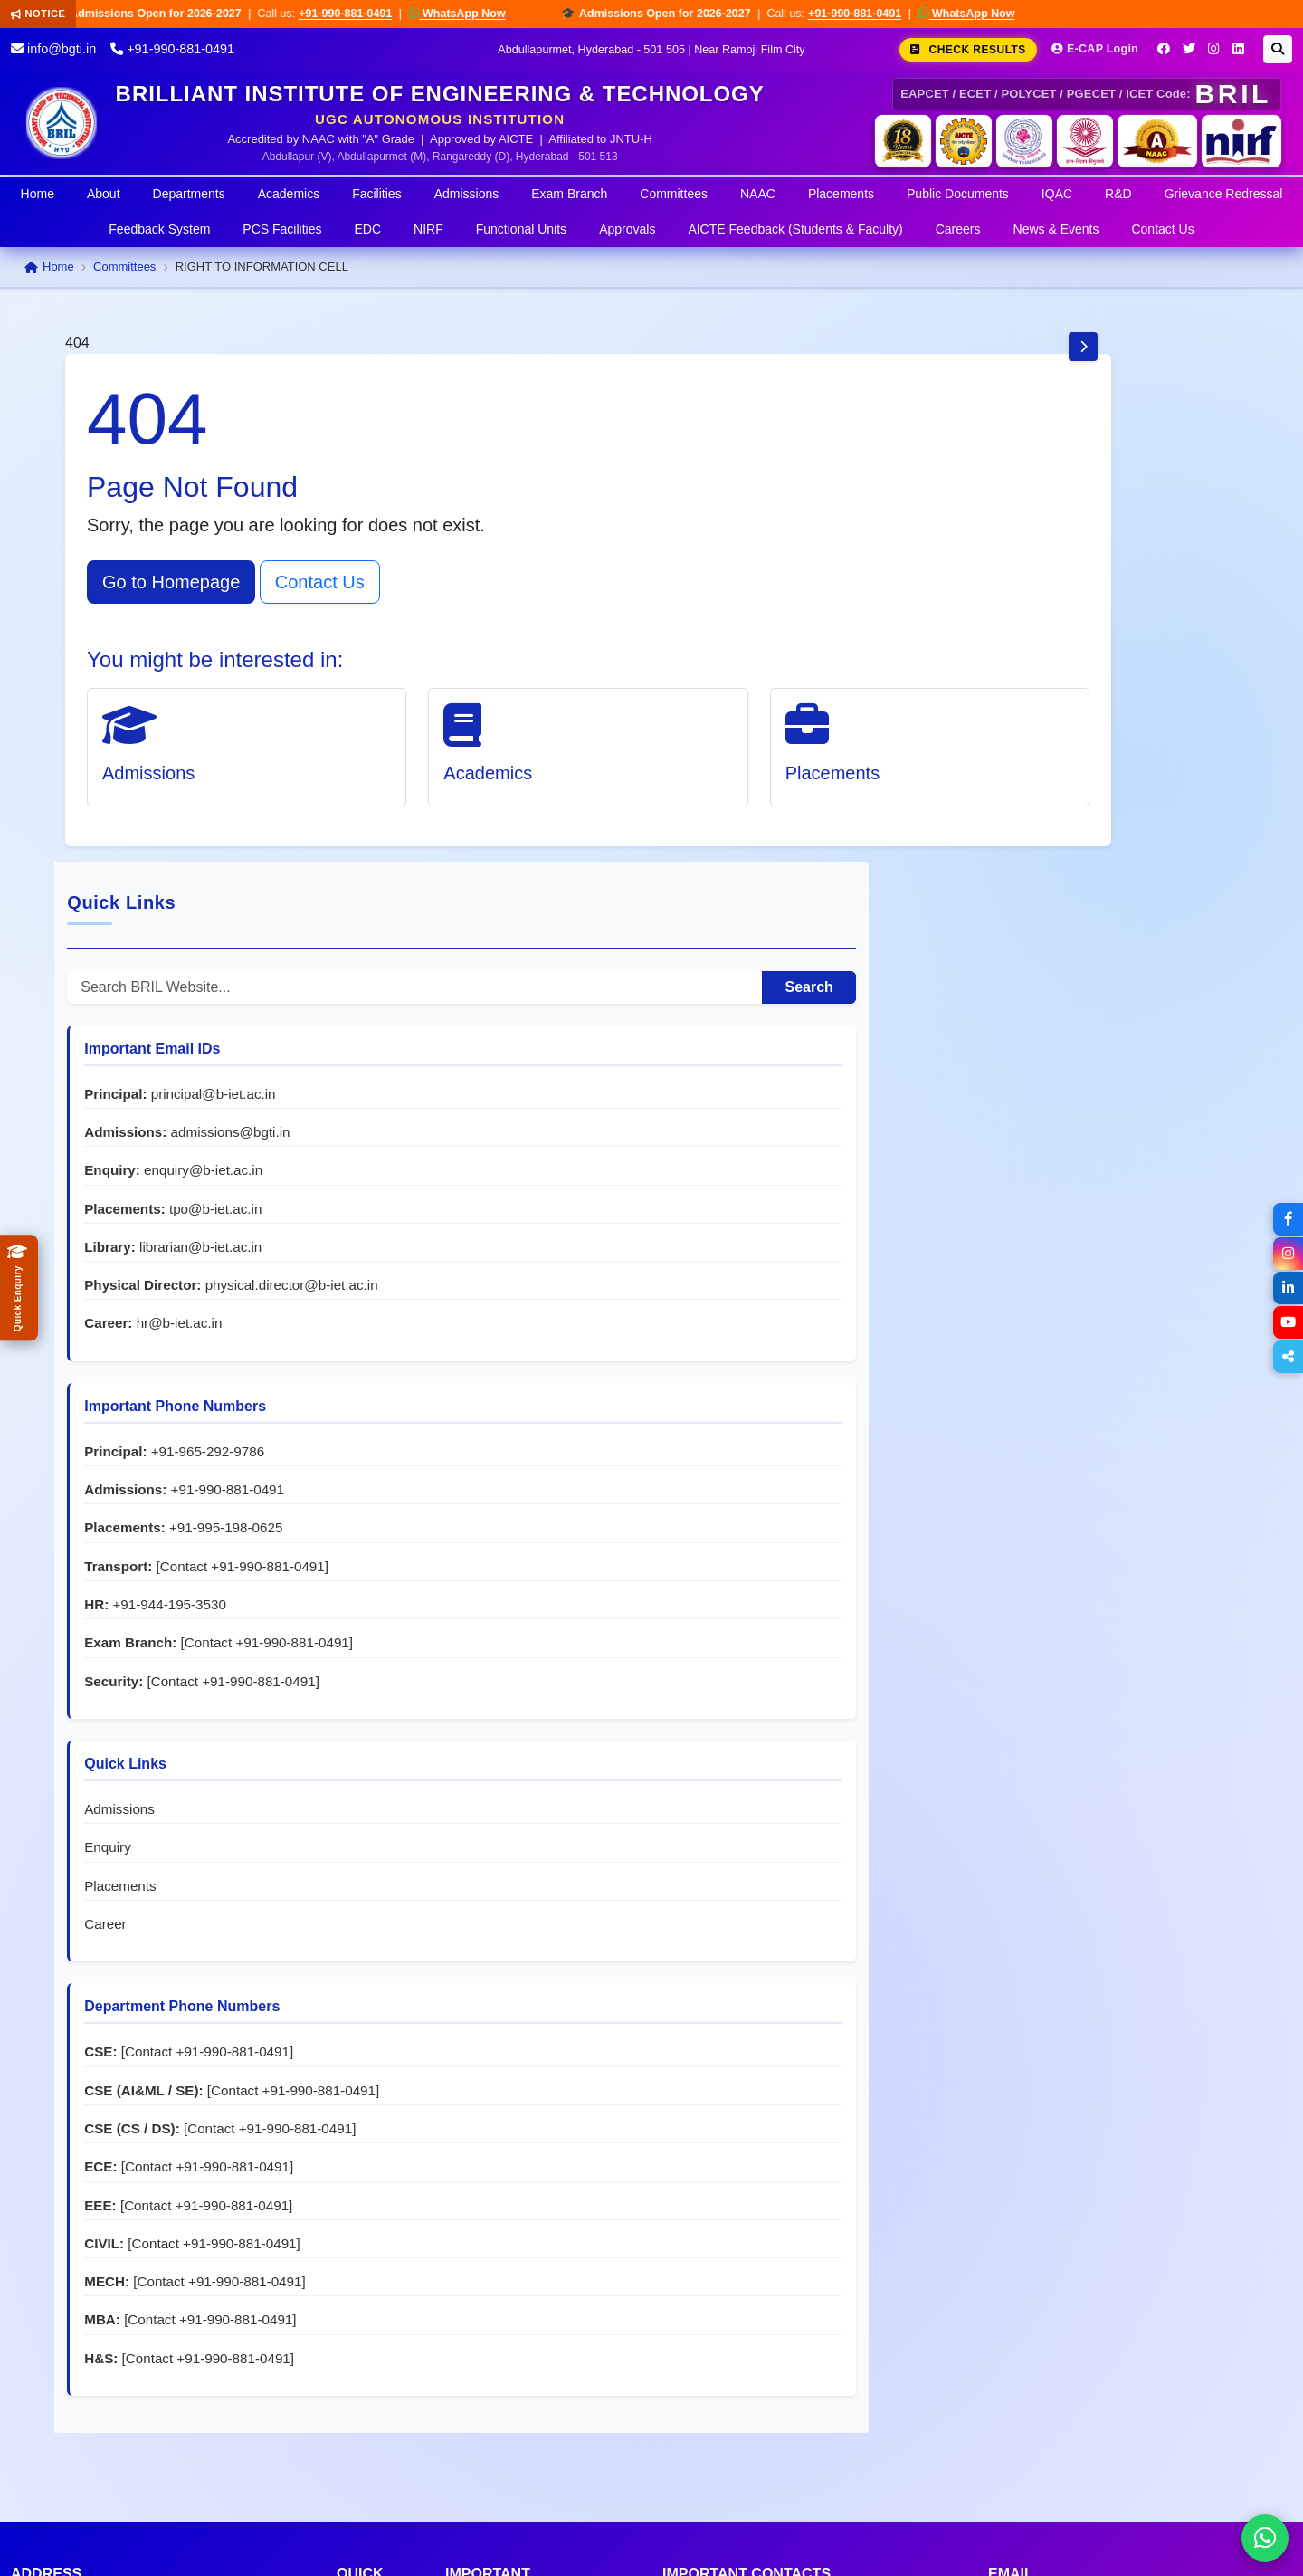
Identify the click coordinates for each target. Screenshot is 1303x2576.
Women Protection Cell (519, 2248)
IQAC (1056, 193)
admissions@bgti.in (1134, 604)
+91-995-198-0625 (1129, 1019)
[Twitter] (1189, 49)
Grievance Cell (492, 2198)
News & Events (1056, 229)
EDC (368, 229)
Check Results (968, 49)
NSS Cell (474, 2274)
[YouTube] (1286, 1322)
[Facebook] (1163, 49)
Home (37, 193)
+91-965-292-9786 (1110, 943)
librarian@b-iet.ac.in (1104, 719)
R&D (1118, 193)
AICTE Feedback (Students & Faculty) (795, 229)
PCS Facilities (282, 229)
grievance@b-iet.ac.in (1168, 2299)
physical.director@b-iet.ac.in (1074, 777)
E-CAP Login (1094, 49)
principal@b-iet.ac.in (1116, 566)
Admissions (466, 193)
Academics (288, 193)
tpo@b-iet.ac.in (1119, 681)
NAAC (757, 193)
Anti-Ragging (487, 2223)
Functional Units (521, 229)
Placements (841, 193)
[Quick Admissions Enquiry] (19, 1288)
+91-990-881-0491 (361, 13)
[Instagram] (1214, 49)
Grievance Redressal (1224, 193)
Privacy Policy (1161, 2539)
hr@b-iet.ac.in (1083, 815)
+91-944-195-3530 (1072, 1115)
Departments (189, 193)
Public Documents (958, 193)
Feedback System (159, 229)
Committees (674, 193)
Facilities (376, 193)
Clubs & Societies (501, 2350)
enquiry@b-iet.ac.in (1107, 643)
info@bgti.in (53, 49)
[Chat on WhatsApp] (1265, 2538)
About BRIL (374, 2215)
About (103, 193)
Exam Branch (569, 193)
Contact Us (1162, 229)
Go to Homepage (171, 582)
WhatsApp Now (472, 13)
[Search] (1277, 49)
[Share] (1286, 1356)
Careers (958, 229)
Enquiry (1011, 1397)
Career (1009, 1473)
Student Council (496, 2325)
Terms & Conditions (1035, 2539)
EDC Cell (475, 2299)
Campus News (364, 2400)
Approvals (627, 229)
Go (298, 2408)
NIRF (428, 229)
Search (1184, 459)
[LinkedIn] (1238, 49)
